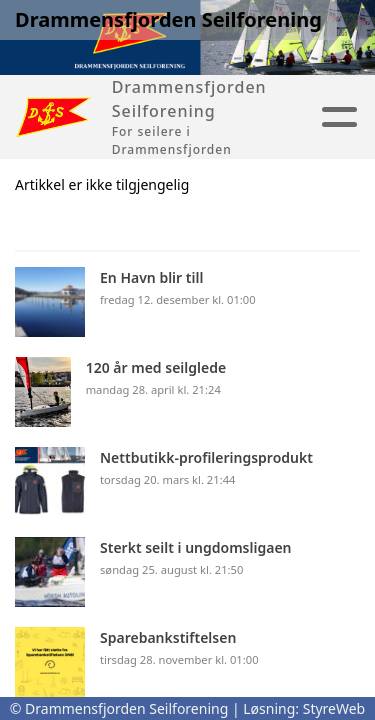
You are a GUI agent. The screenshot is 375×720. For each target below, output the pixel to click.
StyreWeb (334, 708)
